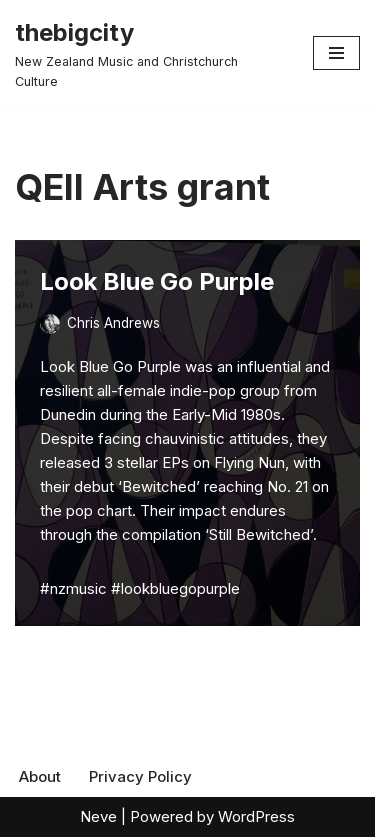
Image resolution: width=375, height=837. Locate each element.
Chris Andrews (113, 323)
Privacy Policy (140, 776)
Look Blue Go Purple (157, 281)
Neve (98, 816)
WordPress (256, 816)
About (40, 776)
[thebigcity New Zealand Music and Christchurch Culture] (149, 53)
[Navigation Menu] (336, 53)
